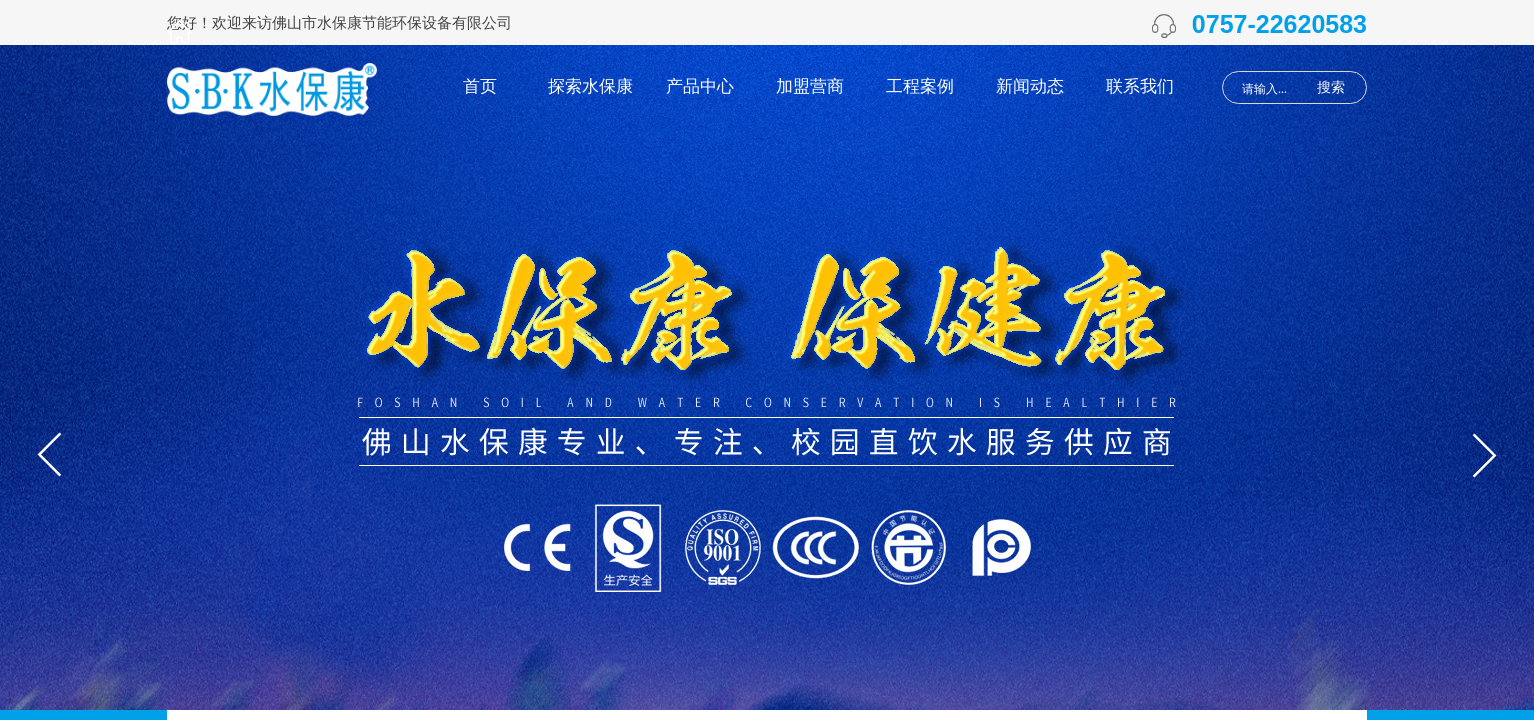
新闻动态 (1030, 86)
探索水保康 (590, 86)
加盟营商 (810, 86)
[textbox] (1270, 89)
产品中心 (700, 86)
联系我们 (1140, 86)
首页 (480, 86)
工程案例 (920, 86)
